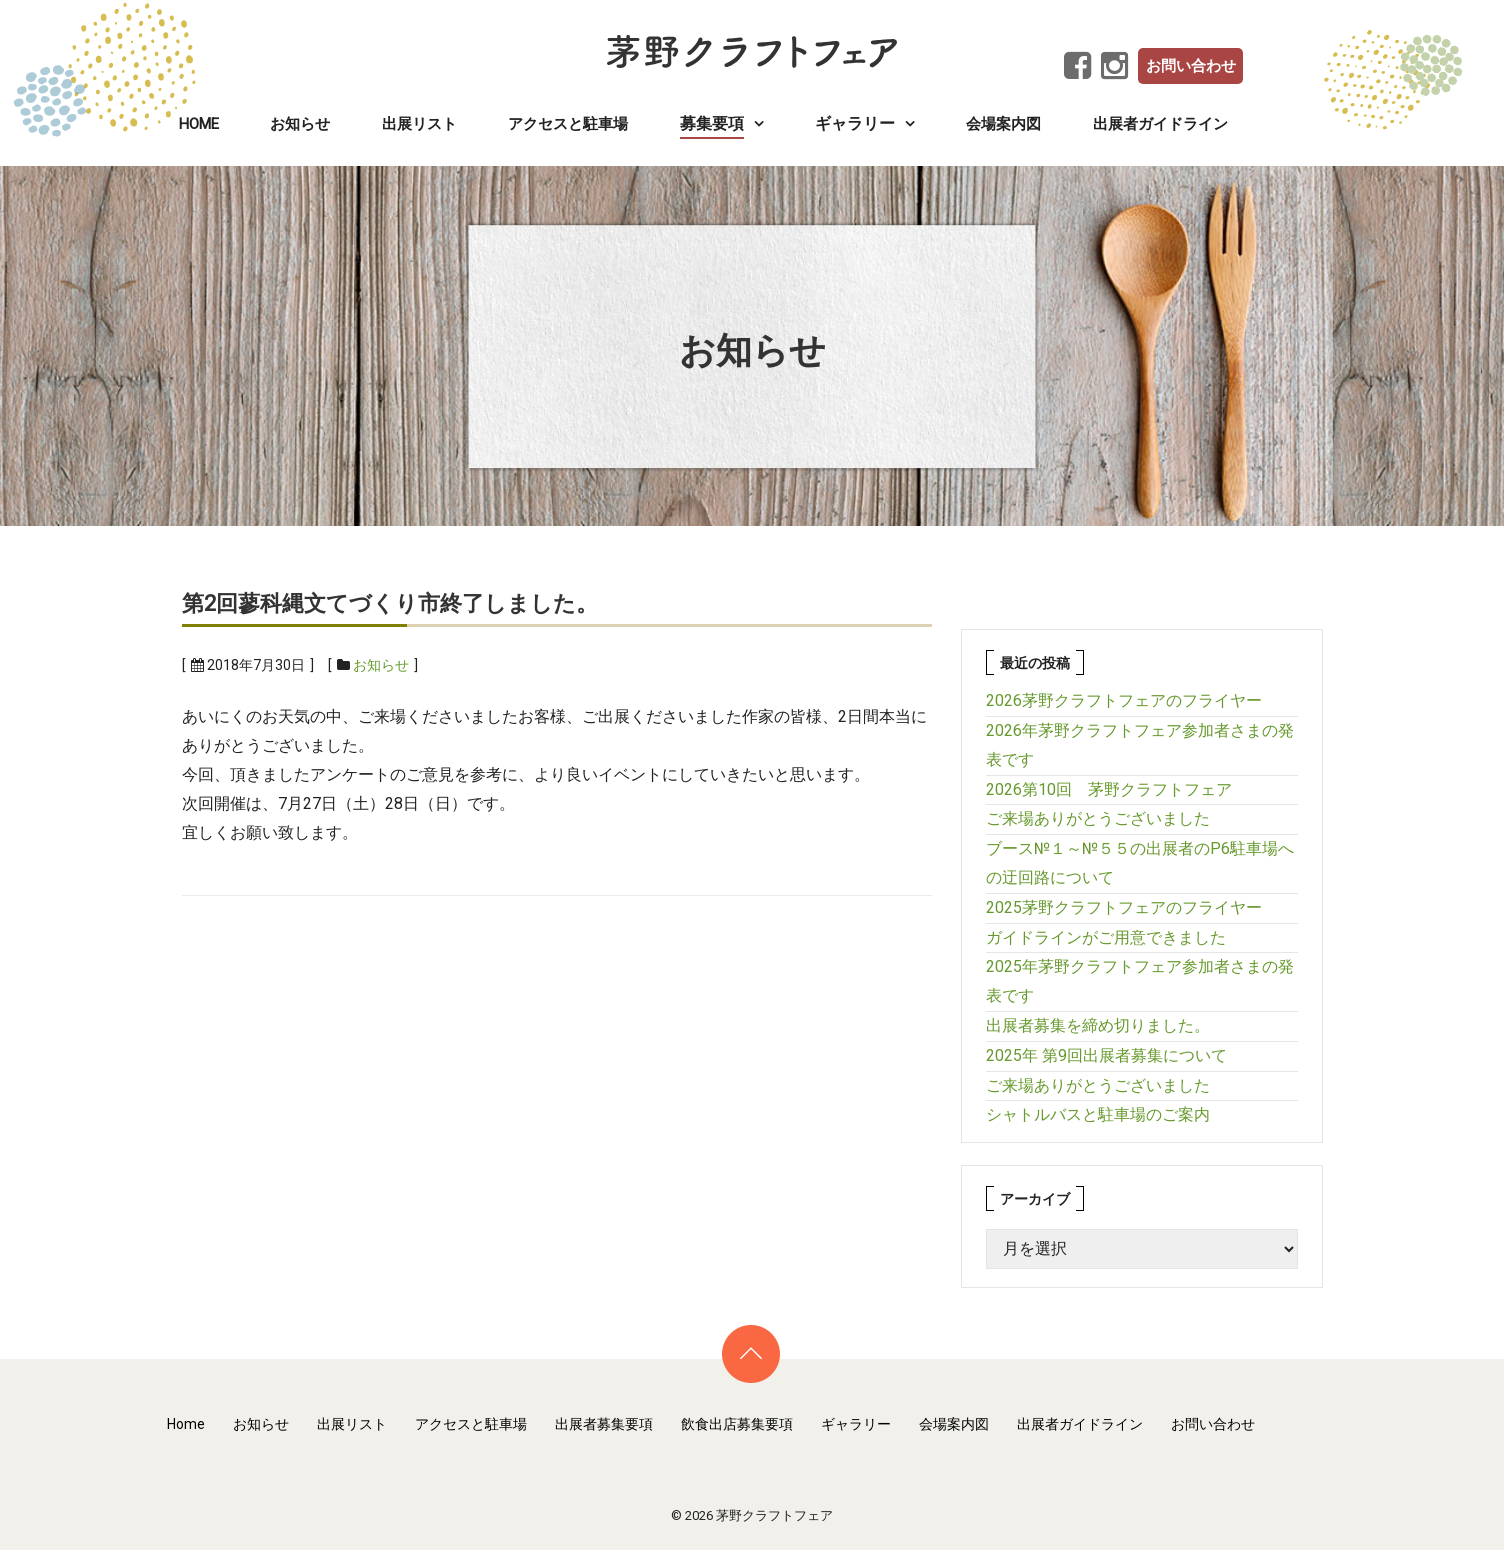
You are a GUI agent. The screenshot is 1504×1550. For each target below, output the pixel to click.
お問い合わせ (1191, 66)
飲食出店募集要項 (737, 1424)
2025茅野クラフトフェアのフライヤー (1124, 907)
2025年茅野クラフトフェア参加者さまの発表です (1140, 981)
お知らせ (300, 124)
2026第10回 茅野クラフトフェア (1109, 789)
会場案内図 (1003, 124)
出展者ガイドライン (1160, 124)
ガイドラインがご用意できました (1106, 937)
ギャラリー (856, 1424)
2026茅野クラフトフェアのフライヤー (1124, 700)
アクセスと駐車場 (568, 124)
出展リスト (419, 124)
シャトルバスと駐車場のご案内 (1098, 1114)
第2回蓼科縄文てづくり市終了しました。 (390, 603)
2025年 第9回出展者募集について (1106, 1055)
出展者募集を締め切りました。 (1098, 1025)
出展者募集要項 (604, 1424)
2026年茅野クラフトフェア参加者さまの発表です (1140, 745)
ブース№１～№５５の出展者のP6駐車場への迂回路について (1140, 863)
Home (199, 124)
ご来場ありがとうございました (1098, 818)
